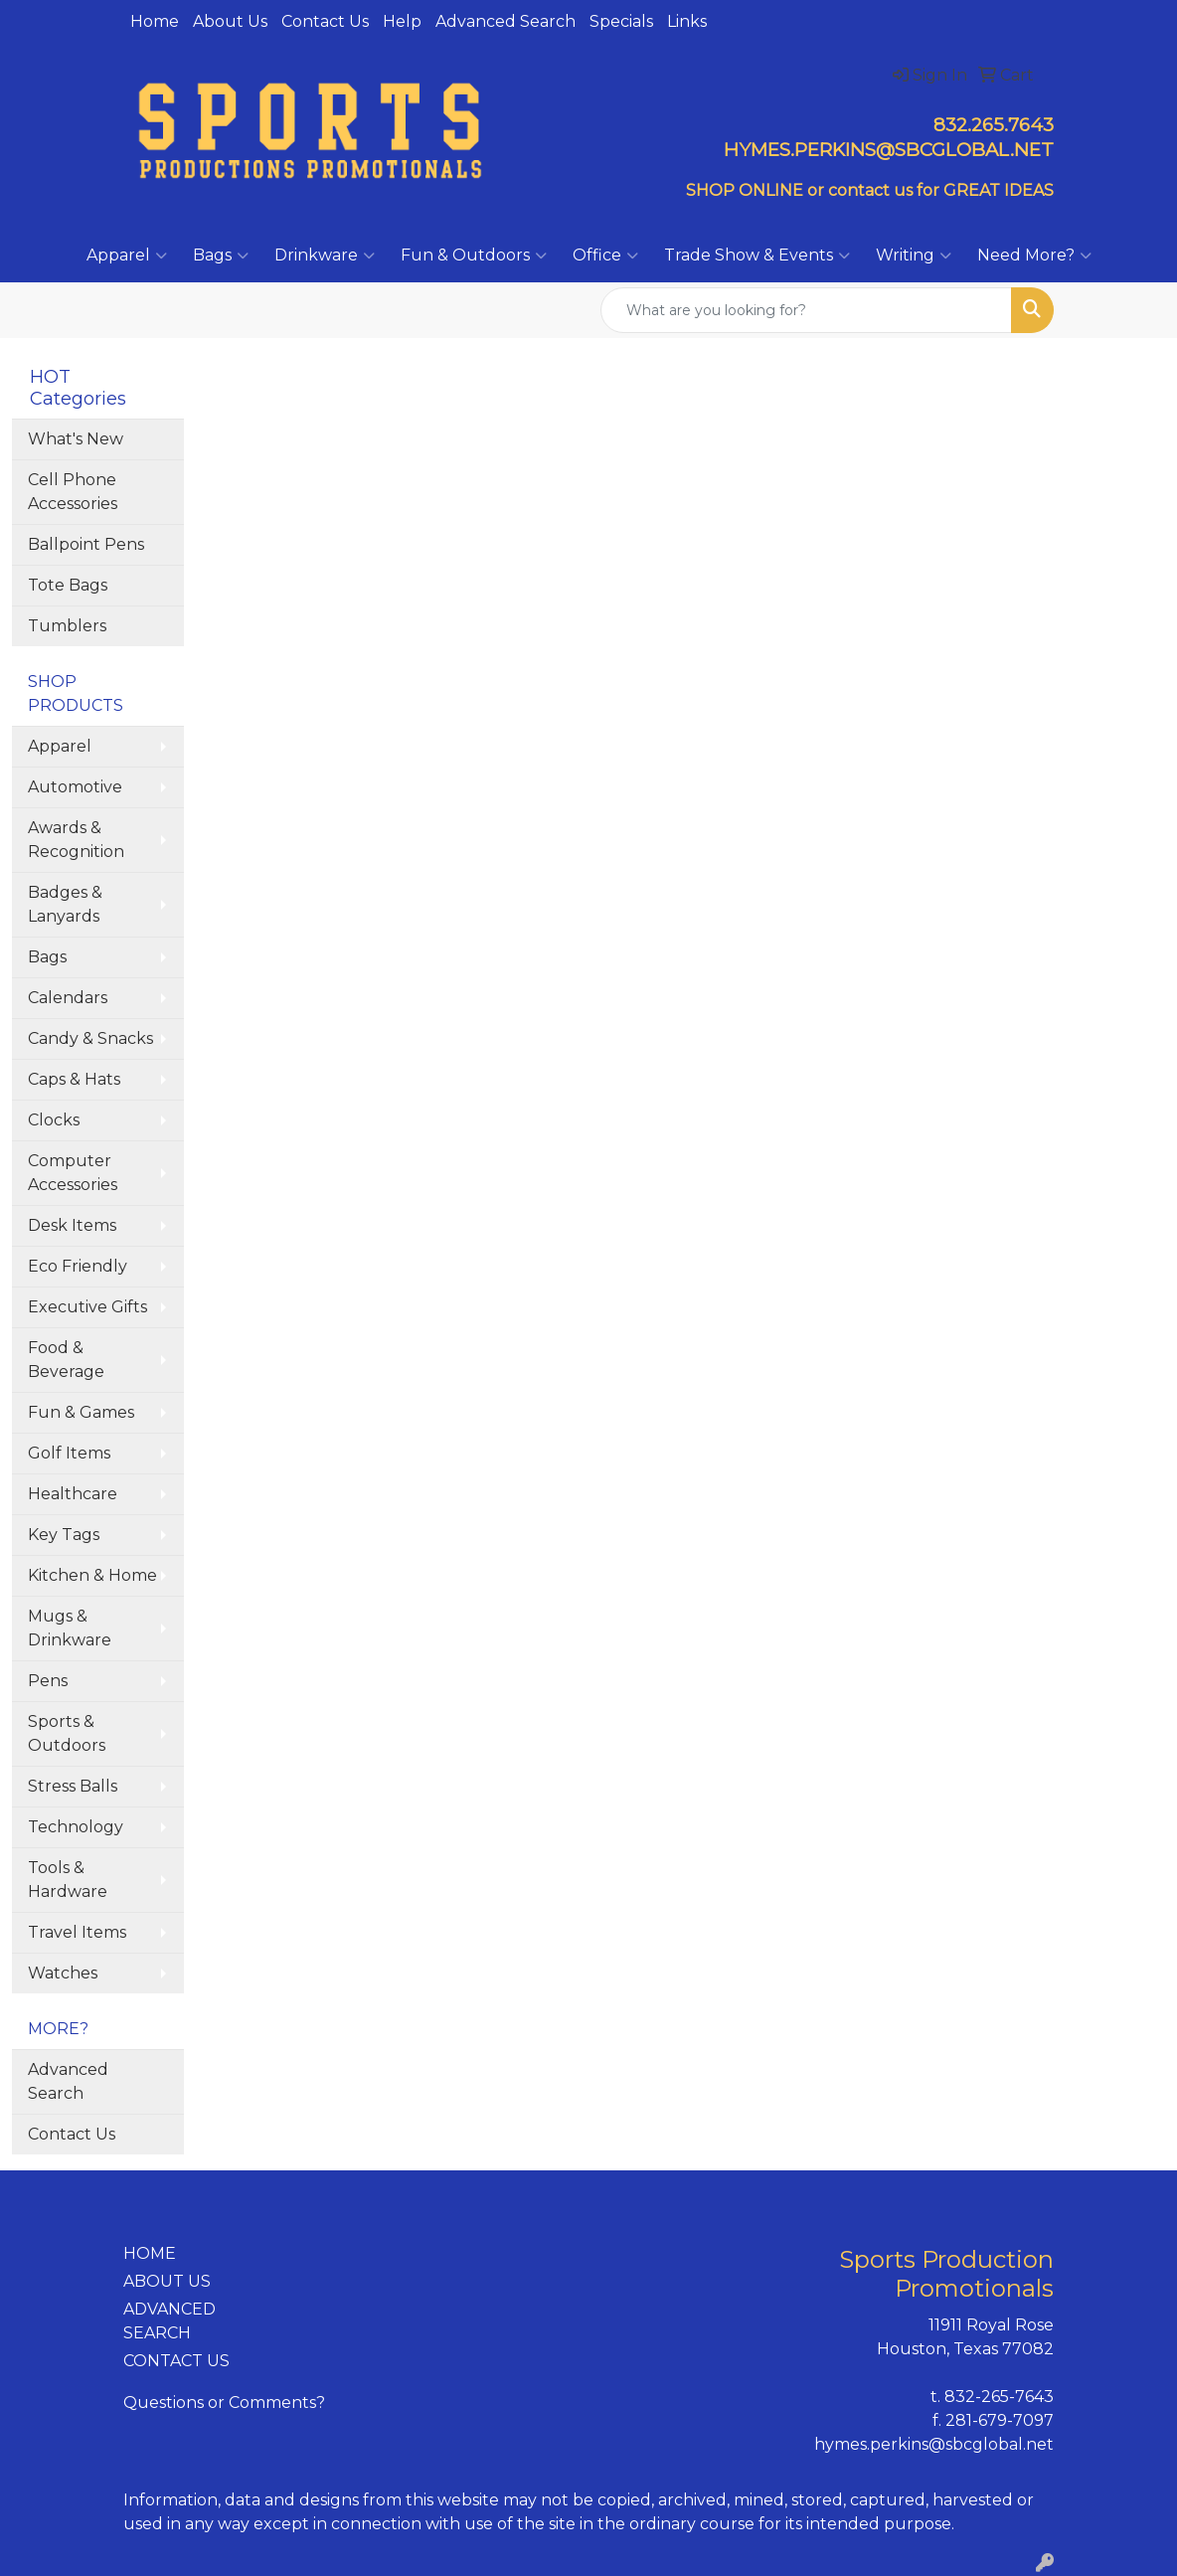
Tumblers (67, 625)
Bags (221, 255)
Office (605, 255)
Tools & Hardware (67, 1879)
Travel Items (77, 1932)
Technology (75, 1826)
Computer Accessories (72, 1172)
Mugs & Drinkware (69, 1628)
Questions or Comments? (224, 2402)
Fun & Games (81, 1412)
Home (154, 21)
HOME (149, 2253)
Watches (62, 1973)
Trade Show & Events (757, 255)
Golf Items (69, 1453)
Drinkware (324, 255)
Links (687, 21)
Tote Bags (67, 585)
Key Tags (63, 1534)
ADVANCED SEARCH (169, 2321)
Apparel (126, 255)
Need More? (1034, 255)
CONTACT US (176, 2360)
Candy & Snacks (90, 1038)
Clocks (54, 1120)
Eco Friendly (77, 1266)
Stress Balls (72, 1786)
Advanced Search (505, 21)
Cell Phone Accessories (72, 491)
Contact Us (325, 21)
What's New (75, 438)
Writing (913, 255)
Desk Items (72, 1225)
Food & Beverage (66, 1359)
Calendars (67, 997)
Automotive (75, 786)
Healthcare (72, 1493)
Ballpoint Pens (86, 544)
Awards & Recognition (76, 839)
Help (402, 21)
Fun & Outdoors (474, 255)
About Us (230, 21)
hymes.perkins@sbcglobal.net (934, 2444)
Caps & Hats (74, 1079)
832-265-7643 (999, 2396)
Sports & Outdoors (66, 1733)
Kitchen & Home (92, 1575)
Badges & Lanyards (65, 904)
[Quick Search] (806, 310)
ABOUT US (167, 2281)
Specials (621, 21)
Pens (48, 1680)
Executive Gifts (87, 1306)
